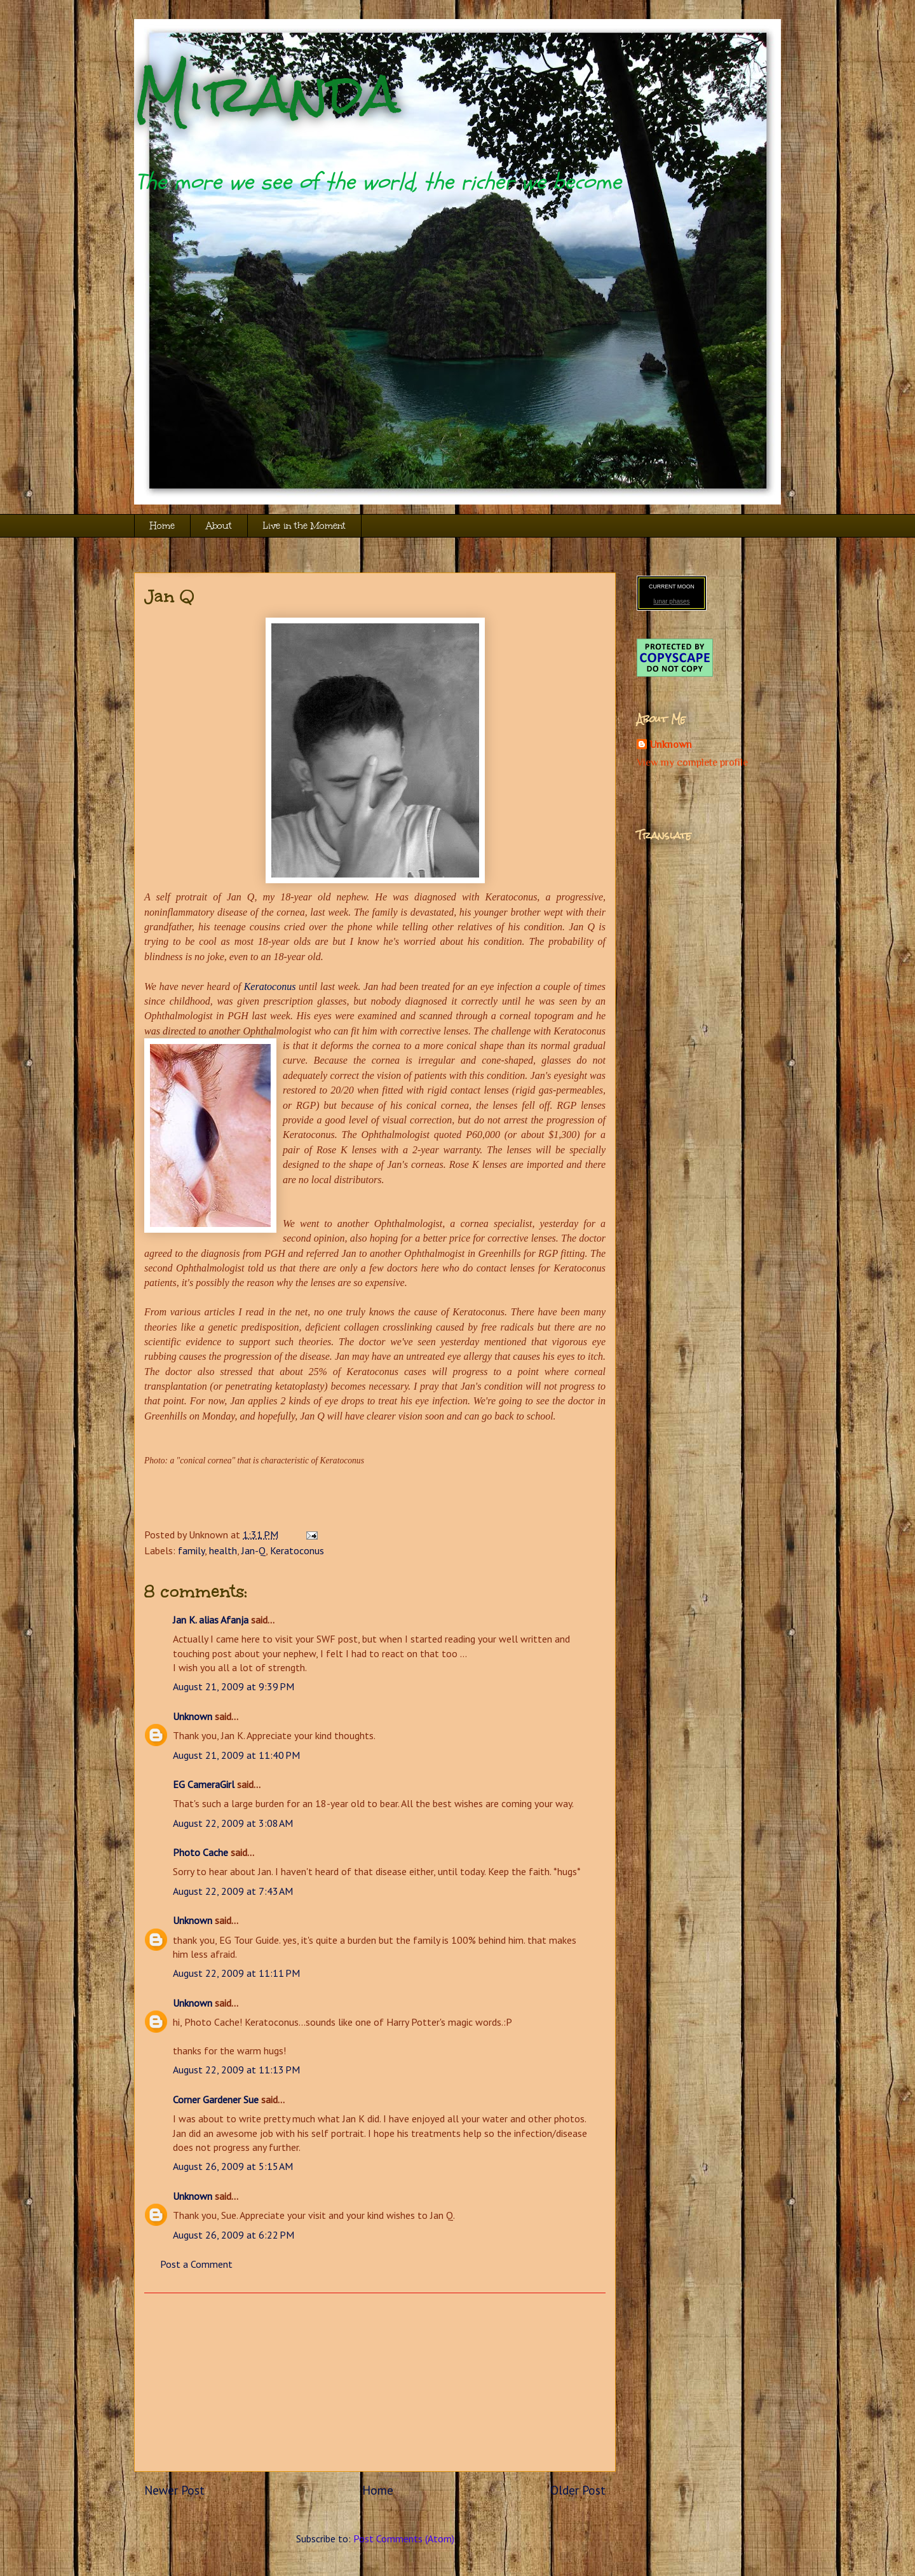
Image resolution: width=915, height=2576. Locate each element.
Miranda (267, 94)
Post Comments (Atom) (403, 2538)
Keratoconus (270, 986)
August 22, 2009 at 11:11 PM (236, 1973)
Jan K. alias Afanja (210, 1619)
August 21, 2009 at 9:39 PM (233, 1686)
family (191, 1550)
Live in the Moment (304, 526)
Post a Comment (196, 2264)
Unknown (192, 1716)
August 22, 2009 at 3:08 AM (233, 1823)
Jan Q (169, 596)
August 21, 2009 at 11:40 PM (236, 1755)
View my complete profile (692, 762)
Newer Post (174, 2490)
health (223, 1550)
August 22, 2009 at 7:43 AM (233, 1891)
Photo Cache (200, 1852)
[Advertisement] (375, 2382)
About (219, 526)
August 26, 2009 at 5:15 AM (233, 2166)
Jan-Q (253, 1550)
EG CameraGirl (203, 1784)
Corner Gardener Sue (216, 2099)
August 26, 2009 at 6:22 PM (233, 2234)
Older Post (578, 2490)
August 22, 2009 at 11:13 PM (236, 2069)
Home (162, 526)
